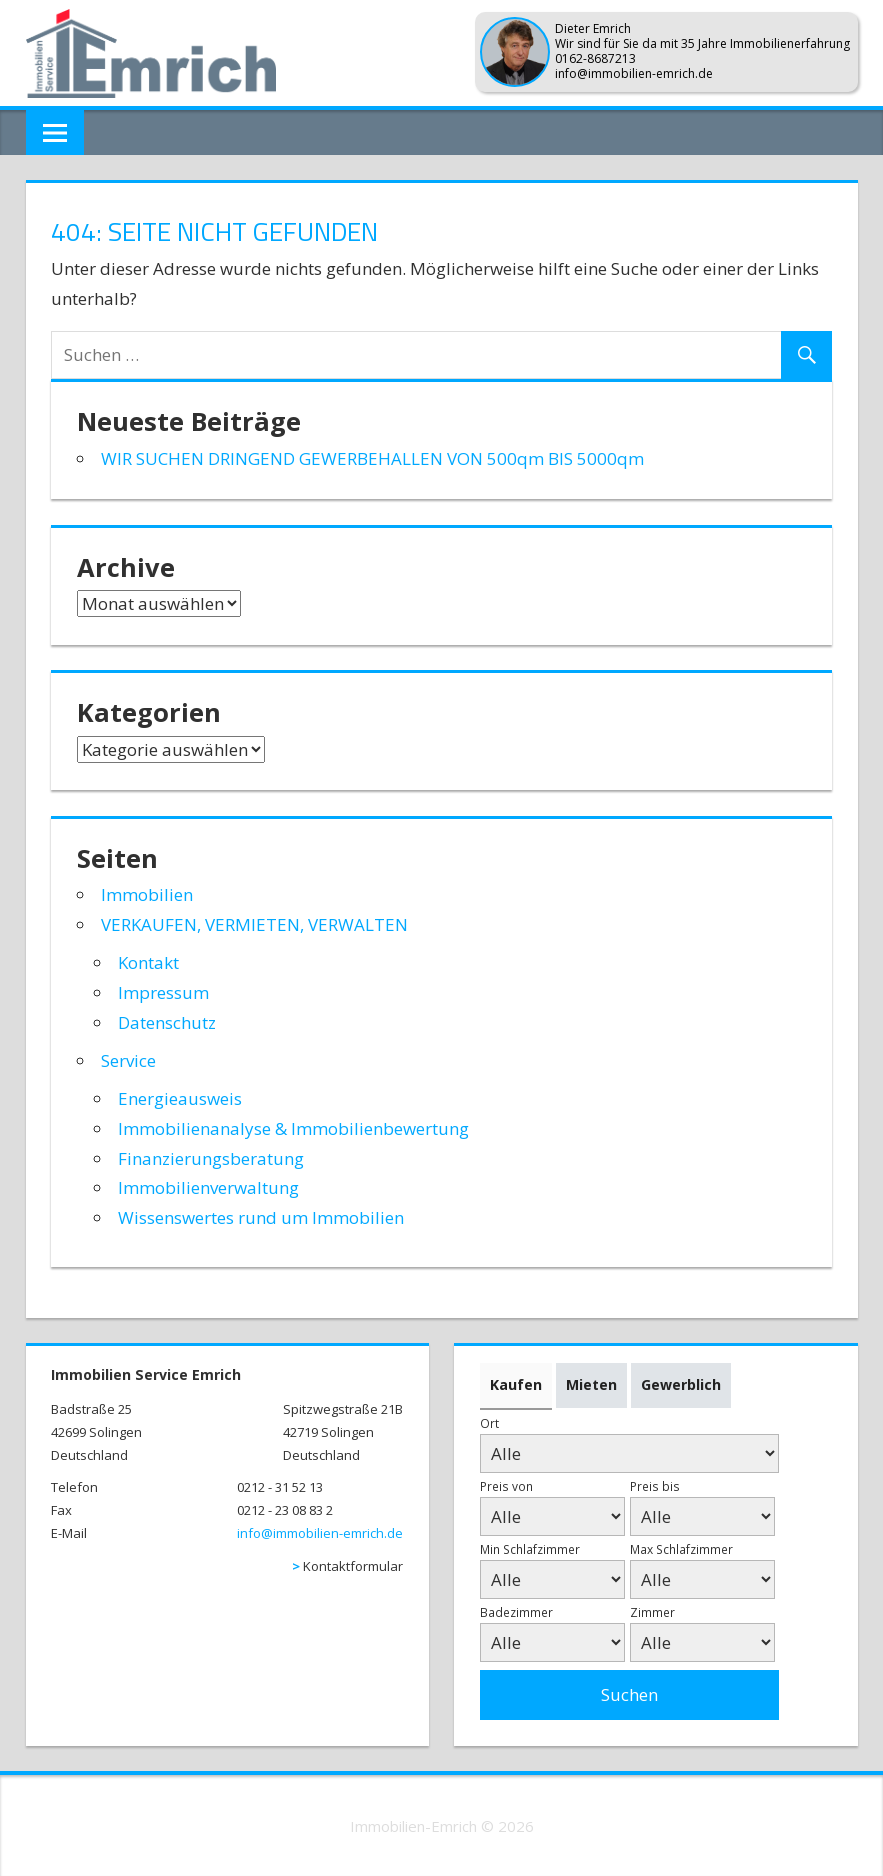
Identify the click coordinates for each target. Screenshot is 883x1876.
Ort (489, 1423)
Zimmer (652, 1612)
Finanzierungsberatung (211, 1158)
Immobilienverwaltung (208, 1187)
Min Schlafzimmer (530, 1549)
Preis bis (655, 1486)
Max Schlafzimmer (681, 1549)
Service (128, 1060)
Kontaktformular (353, 1566)
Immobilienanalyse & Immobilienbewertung (293, 1128)
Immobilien (147, 894)
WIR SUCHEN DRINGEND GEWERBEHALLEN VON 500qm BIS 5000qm (372, 458)
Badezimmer (516, 1612)
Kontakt (148, 962)
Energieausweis (180, 1098)
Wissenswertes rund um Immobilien (261, 1217)
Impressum (163, 992)
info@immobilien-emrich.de (320, 1533)
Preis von (506, 1486)
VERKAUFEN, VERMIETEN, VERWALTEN (254, 924)
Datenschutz (167, 1022)
